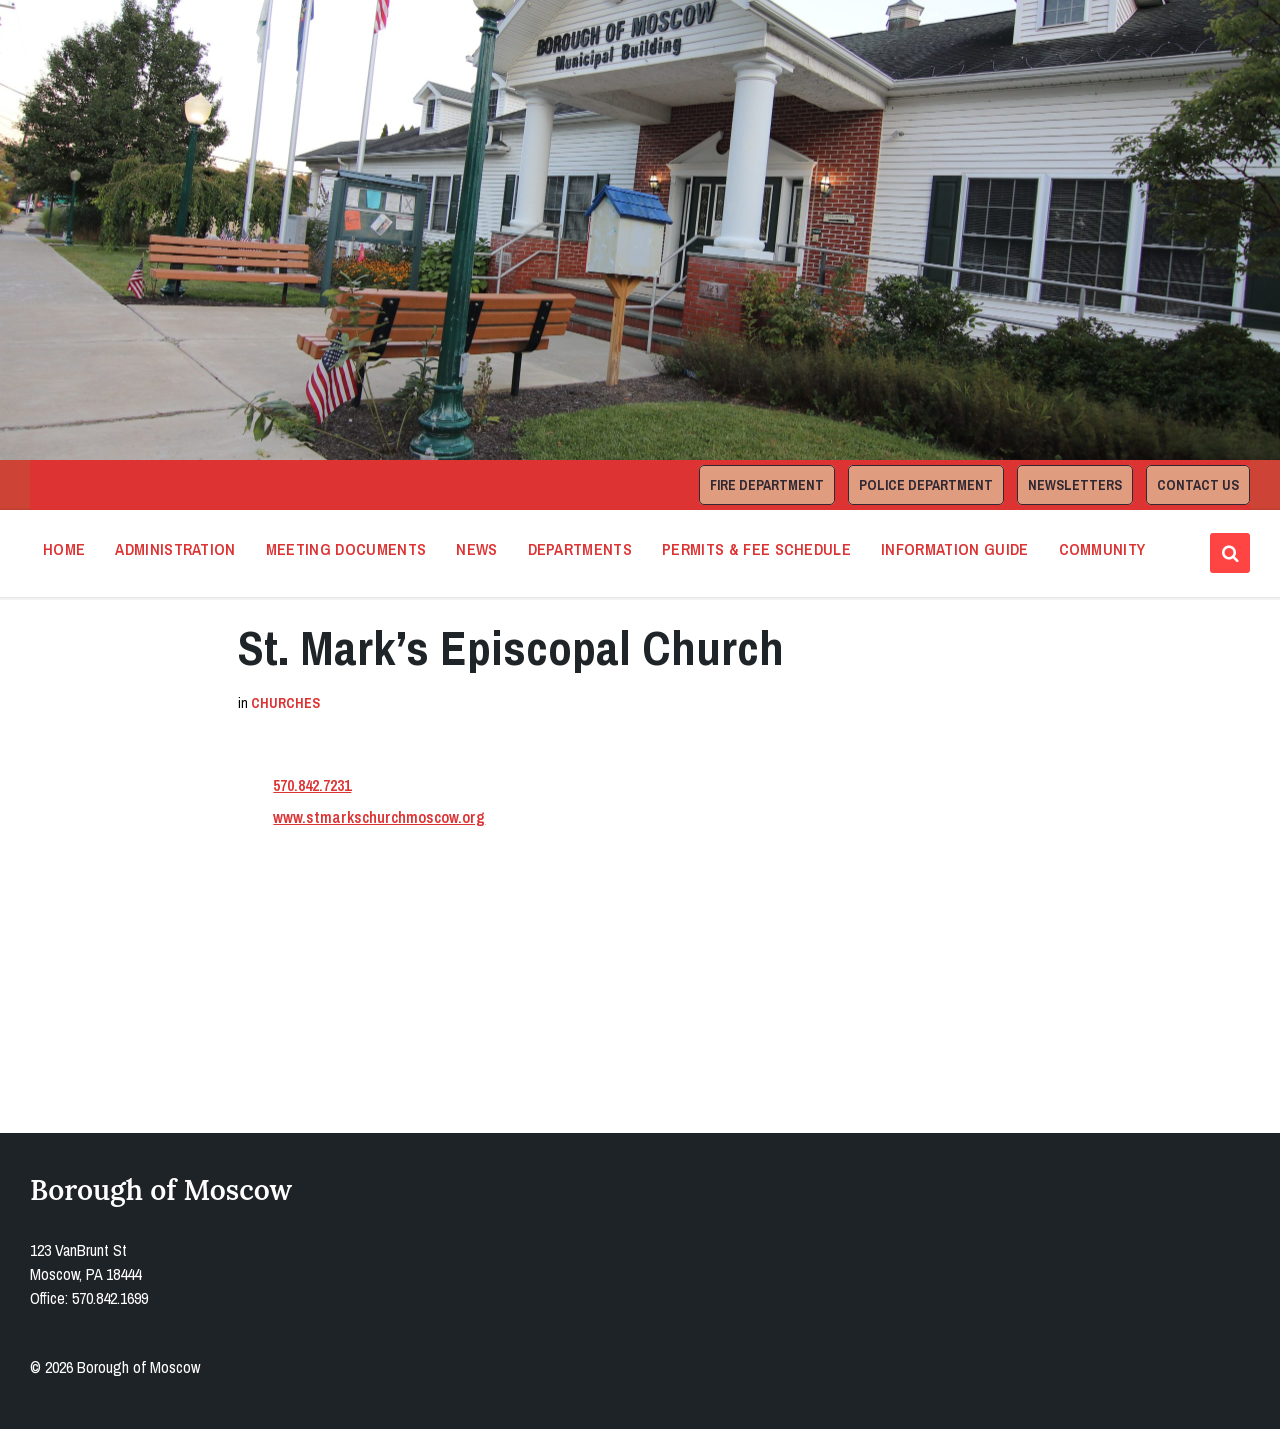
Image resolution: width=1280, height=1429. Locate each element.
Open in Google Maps (327, 1016)
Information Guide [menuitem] (954, 549)
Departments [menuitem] (580, 549)
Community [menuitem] (1102, 549)
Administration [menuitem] (175, 549)
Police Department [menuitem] (926, 485)
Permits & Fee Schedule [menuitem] (756, 549)
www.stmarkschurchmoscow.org (379, 817)
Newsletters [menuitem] (1075, 485)
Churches (285, 703)
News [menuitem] (476, 549)
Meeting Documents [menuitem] (346, 549)
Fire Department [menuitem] (767, 485)
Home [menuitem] (64, 549)
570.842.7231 (312, 785)
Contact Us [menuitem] (1198, 485)
